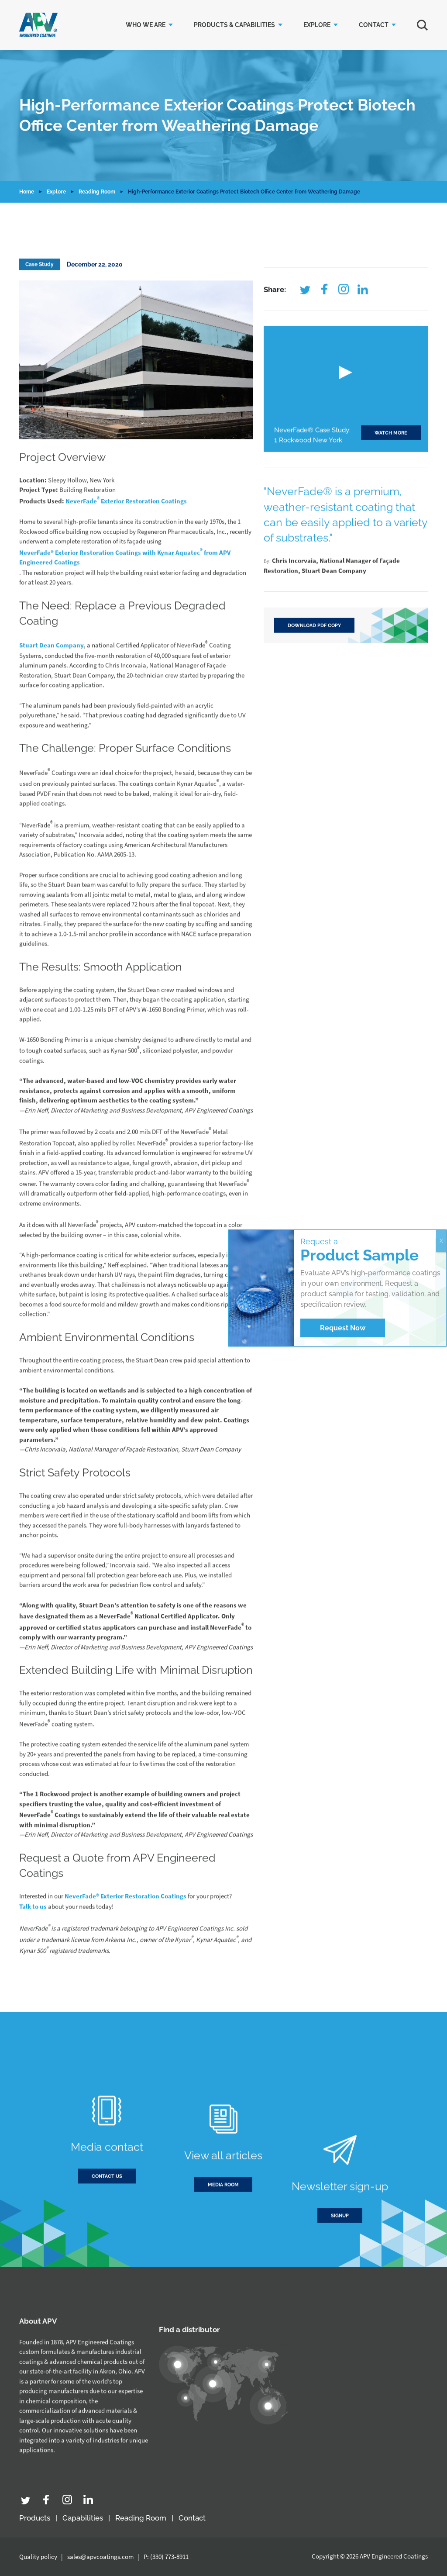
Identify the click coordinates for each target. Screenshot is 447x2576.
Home (26, 192)
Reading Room (97, 192)
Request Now (342, 1328)
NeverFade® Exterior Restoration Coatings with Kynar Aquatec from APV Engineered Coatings (124, 596)
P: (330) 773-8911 (166, 2556)
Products (34, 2518)
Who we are (145, 24)
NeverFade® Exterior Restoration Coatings (125, 1935)
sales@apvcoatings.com (100, 2556)
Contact (374, 24)
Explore (316, 24)
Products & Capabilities (234, 24)
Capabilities (82, 2518)
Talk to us (33, 1945)
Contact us (107, 2216)
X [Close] (441, 1241)
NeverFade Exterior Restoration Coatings (126, 539)
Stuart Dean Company (51, 684)
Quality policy (38, 2556)
